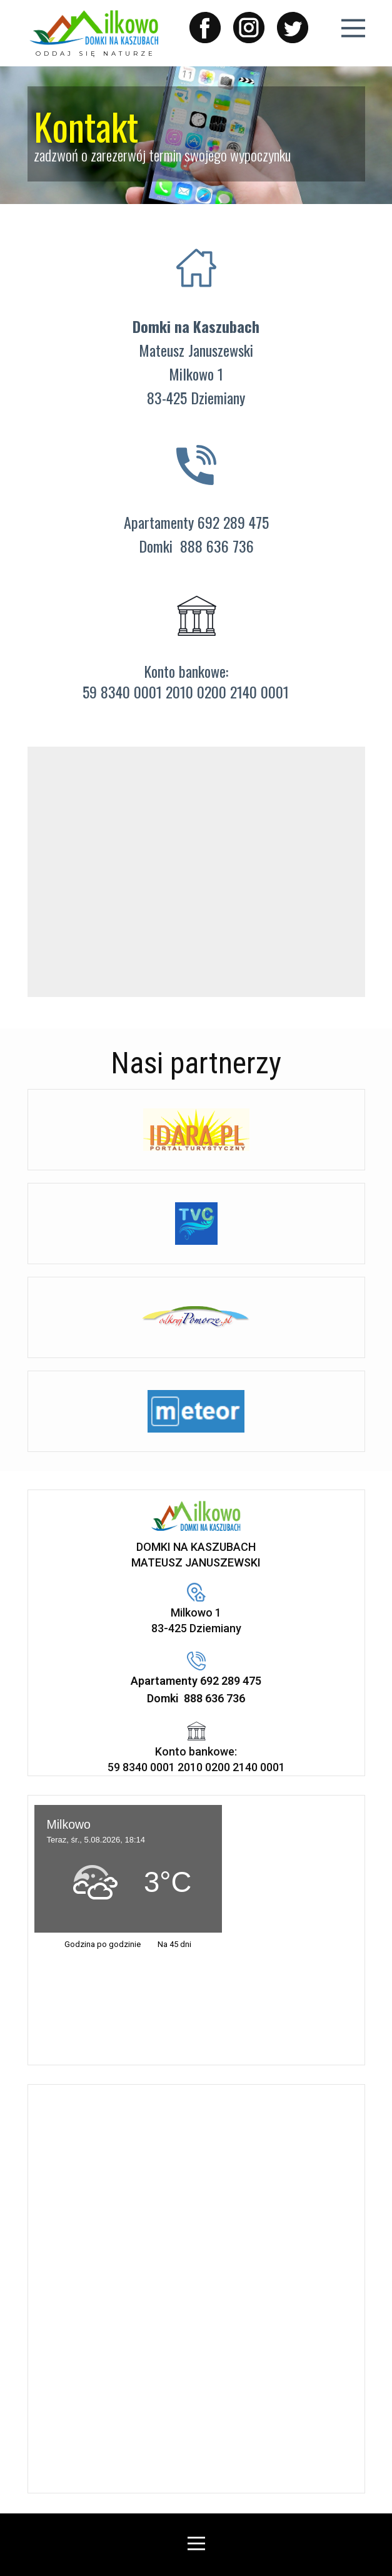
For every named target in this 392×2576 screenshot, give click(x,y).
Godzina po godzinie (103, 1944)
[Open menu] (353, 28)
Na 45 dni (174, 1944)
